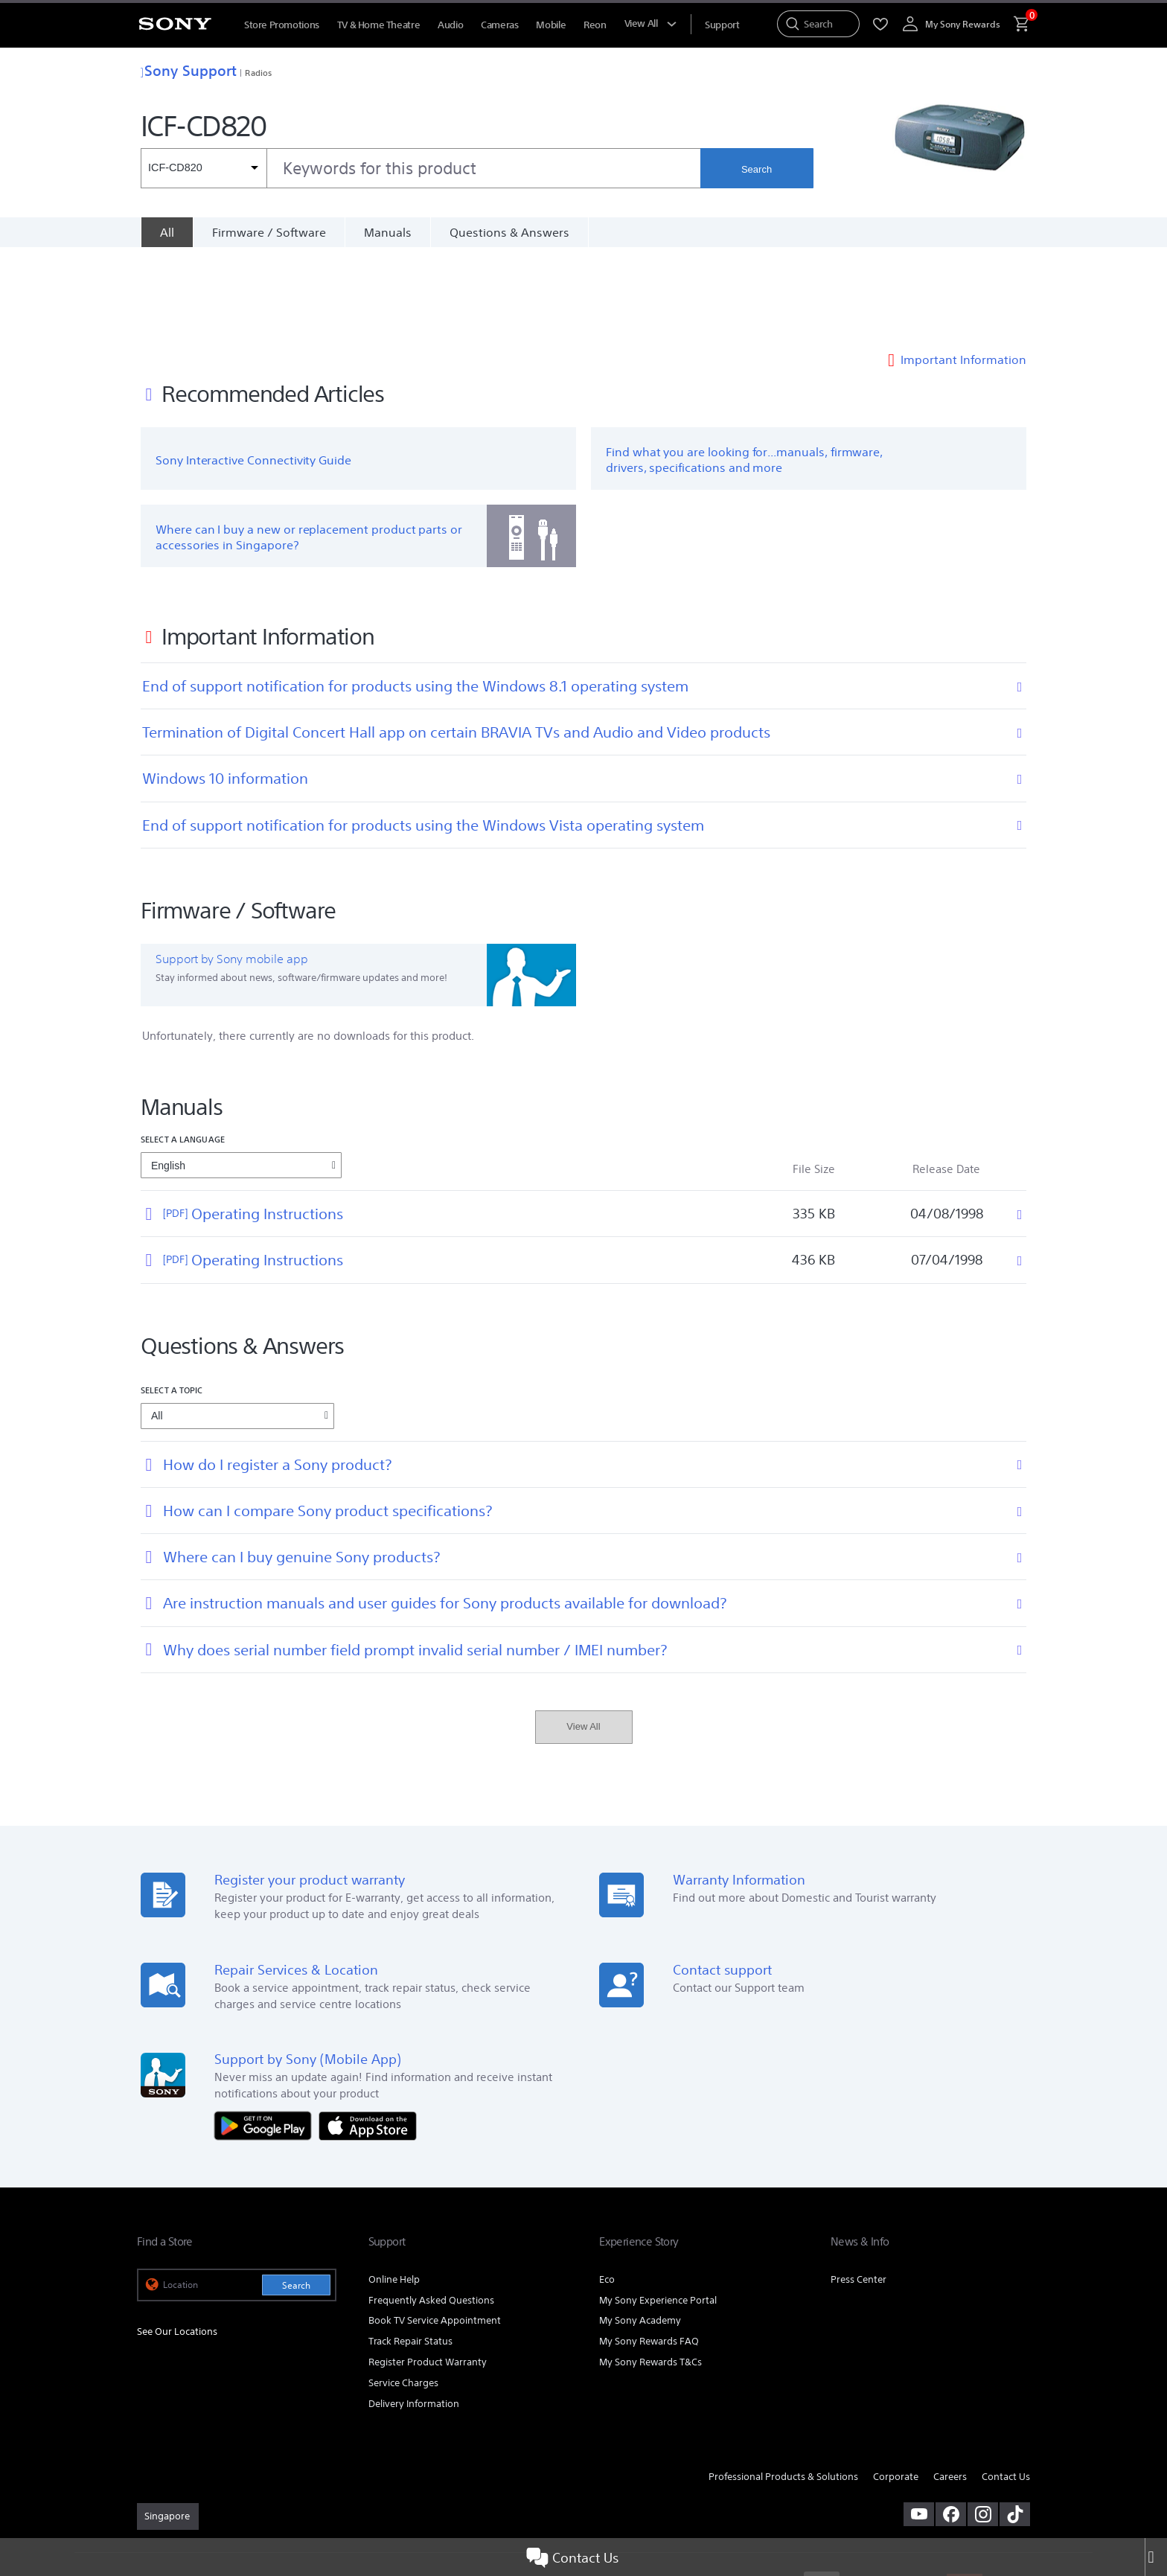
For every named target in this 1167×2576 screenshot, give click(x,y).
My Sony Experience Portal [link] (658, 2210)
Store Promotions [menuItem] (281, 25)
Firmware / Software (269, 232)
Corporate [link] (895, 2387)
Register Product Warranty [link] (427, 2272)
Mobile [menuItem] (551, 25)
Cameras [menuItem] (499, 25)
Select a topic (172, 1299)
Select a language (183, 1049)
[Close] (1156, 2557)
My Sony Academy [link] (640, 2231)
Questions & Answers (509, 232)
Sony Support (189, 70)
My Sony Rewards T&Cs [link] (650, 2272)
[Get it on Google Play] (266, 2034)
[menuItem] (722, 25)
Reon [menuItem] (595, 25)
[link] (168, 2426)
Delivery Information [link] (413, 2314)
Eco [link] (607, 2189)
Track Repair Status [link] (410, 2252)
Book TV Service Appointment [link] (434, 2231)
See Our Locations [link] (177, 2241)
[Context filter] (203, 168)
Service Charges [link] (403, 2293)
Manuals (388, 232)
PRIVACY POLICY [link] (265, 2495)
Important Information (963, 269)
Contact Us (572, 2557)
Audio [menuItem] (450, 25)
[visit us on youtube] (919, 2424)
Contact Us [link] (1006, 2387)
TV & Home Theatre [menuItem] (378, 25)
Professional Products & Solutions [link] (783, 2387)
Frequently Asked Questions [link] (431, 2210)
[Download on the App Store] (368, 2034)
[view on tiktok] (1015, 2424)
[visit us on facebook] (951, 2424)
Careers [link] (950, 2387)
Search (756, 169)
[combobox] (420, 168)
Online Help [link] (394, 2189)
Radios (258, 72)
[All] (167, 232)
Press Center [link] (858, 2189)
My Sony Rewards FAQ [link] (649, 2252)
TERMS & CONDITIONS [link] (180, 2495)
